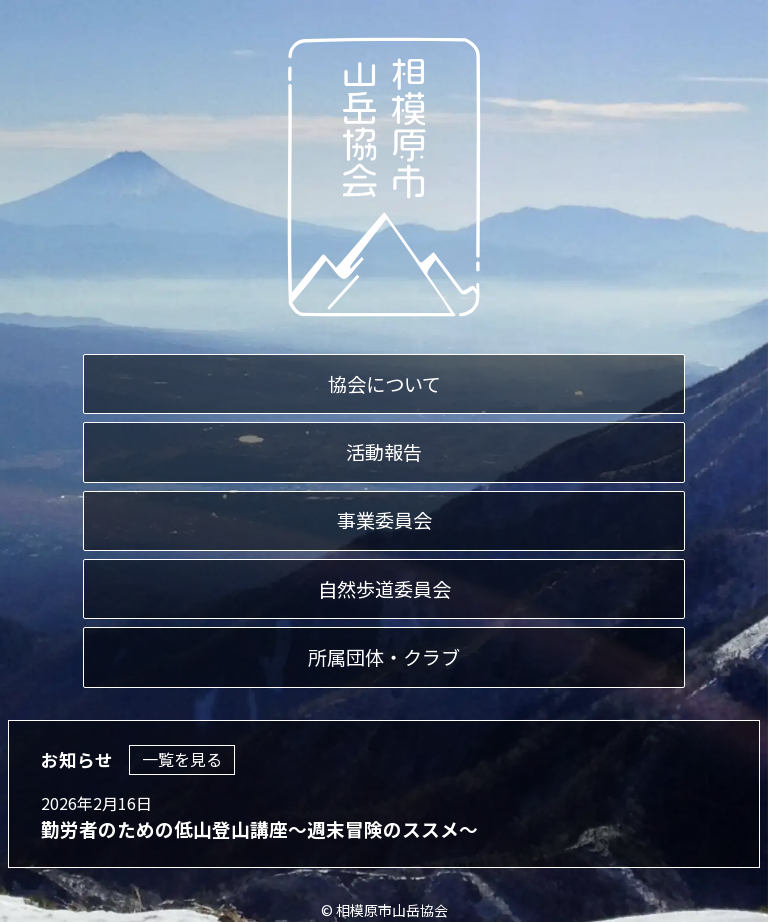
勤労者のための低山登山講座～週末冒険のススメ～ (259, 829)
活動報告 (384, 452)
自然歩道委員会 (384, 589)
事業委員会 (384, 521)
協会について (384, 384)
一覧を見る (182, 760)
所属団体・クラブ (384, 657)
